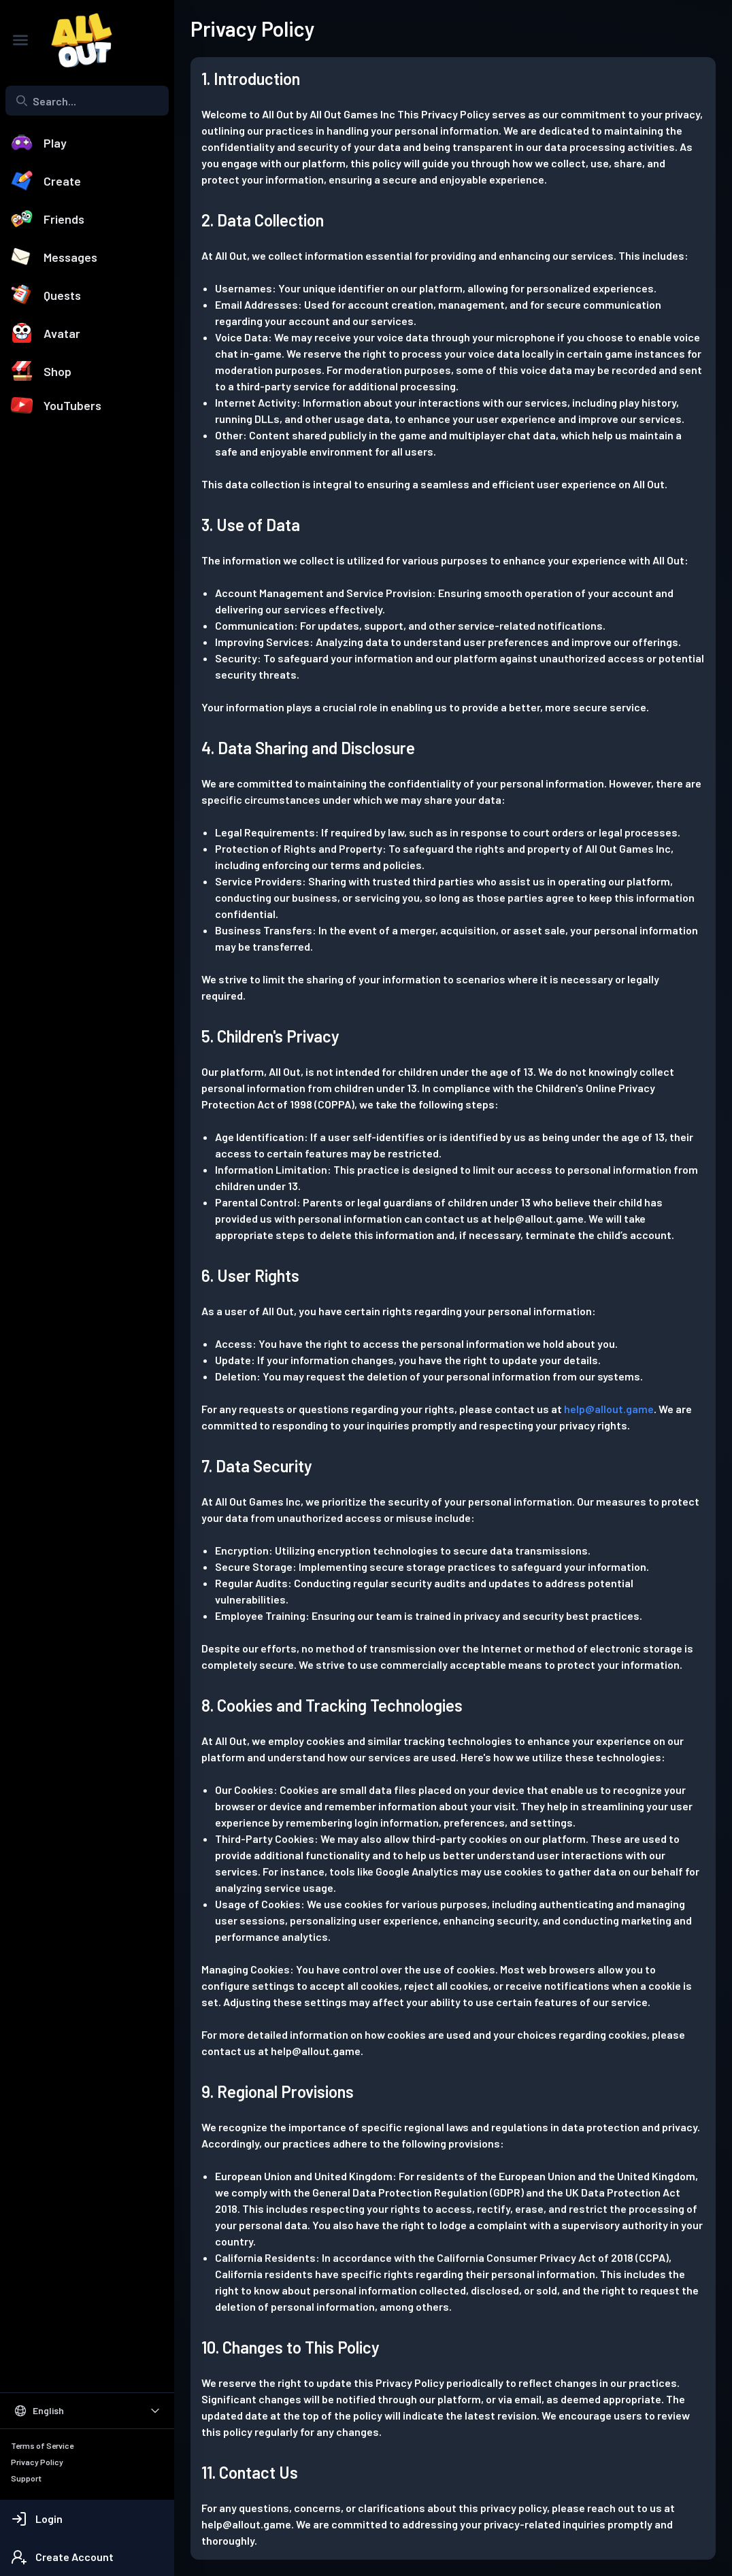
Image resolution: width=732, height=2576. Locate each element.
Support (26, 2478)
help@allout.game (609, 1408)
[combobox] (87, 101)
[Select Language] (87, 2411)
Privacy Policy (37, 2462)
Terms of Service (42, 2445)
